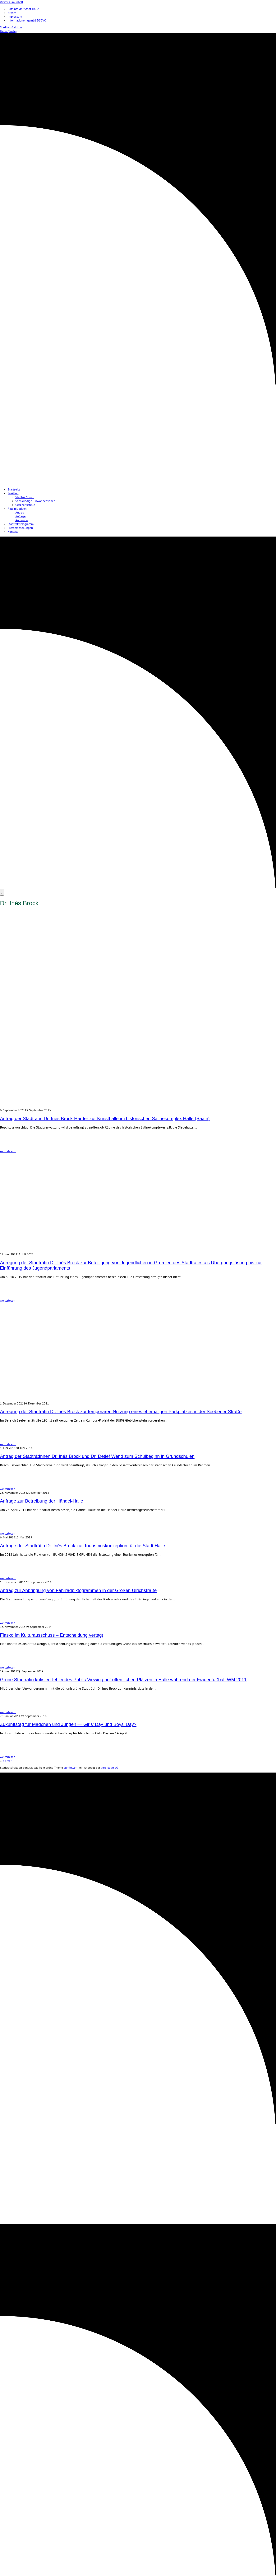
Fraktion (13, 493)
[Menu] (2, 892)
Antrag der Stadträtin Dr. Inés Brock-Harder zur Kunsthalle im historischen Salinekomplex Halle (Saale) (105, 1118)
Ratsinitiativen (17, 508)
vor (9, 1761)
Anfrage (20, 516)
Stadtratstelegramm (21, 524)
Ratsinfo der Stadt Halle (23, 9)
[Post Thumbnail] (73, 1106)
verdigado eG (109, 1767)
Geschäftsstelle (25, 505)
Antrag (19, 512)
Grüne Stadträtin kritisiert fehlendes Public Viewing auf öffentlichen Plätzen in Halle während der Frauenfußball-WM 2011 (123, 1679)
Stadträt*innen (24, 497)
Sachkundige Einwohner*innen (35, 501)
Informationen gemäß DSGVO (27, 20)
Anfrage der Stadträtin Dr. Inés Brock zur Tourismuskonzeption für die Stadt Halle (82, 1545)
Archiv (12, 13)
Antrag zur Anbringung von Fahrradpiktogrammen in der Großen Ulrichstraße (78, 1590)
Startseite (14, 489)
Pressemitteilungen (20, 528)
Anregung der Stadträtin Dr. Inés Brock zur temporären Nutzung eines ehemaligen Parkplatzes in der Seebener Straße (121, 1411)
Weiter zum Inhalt (11, 2)
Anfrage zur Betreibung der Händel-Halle (41, 1500)
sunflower (70, 1767)
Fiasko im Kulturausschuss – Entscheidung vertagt (51, 1635)
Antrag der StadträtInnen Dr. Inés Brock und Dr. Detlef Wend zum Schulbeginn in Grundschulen (97, 1456)
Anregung (21, 520)
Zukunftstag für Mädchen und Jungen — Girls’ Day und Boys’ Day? (68, 1724)
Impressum (15, 16)
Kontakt (13, 531)
